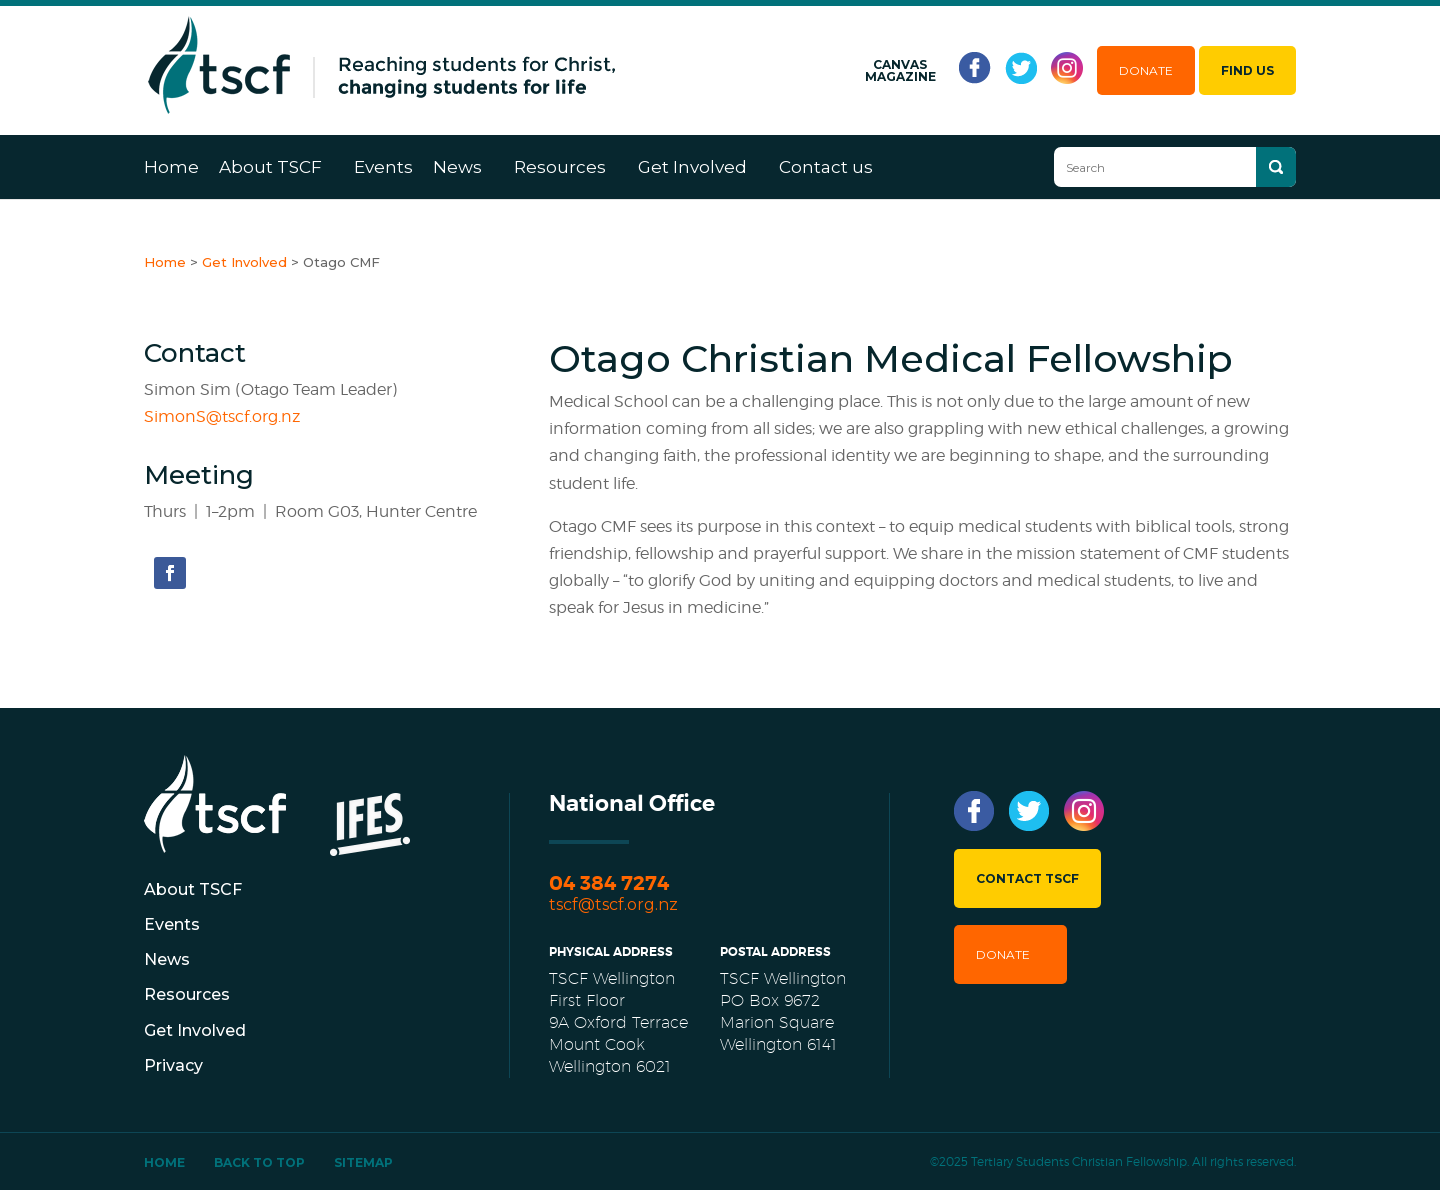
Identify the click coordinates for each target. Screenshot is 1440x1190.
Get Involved (692, 167)
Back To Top (259, 1162)
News (457, 167)
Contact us (826, 167)
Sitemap (363, 1162)
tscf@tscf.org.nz (613, 904)
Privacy (173, 1065)
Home (171, 167)
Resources (560, 167)
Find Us (1247, 70)
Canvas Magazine (900, 71)
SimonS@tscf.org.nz (222, 416)
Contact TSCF (1027, 878)
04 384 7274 (609, 883)
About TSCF (270, 167)
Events (383, 167)
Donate (1146, 70)
